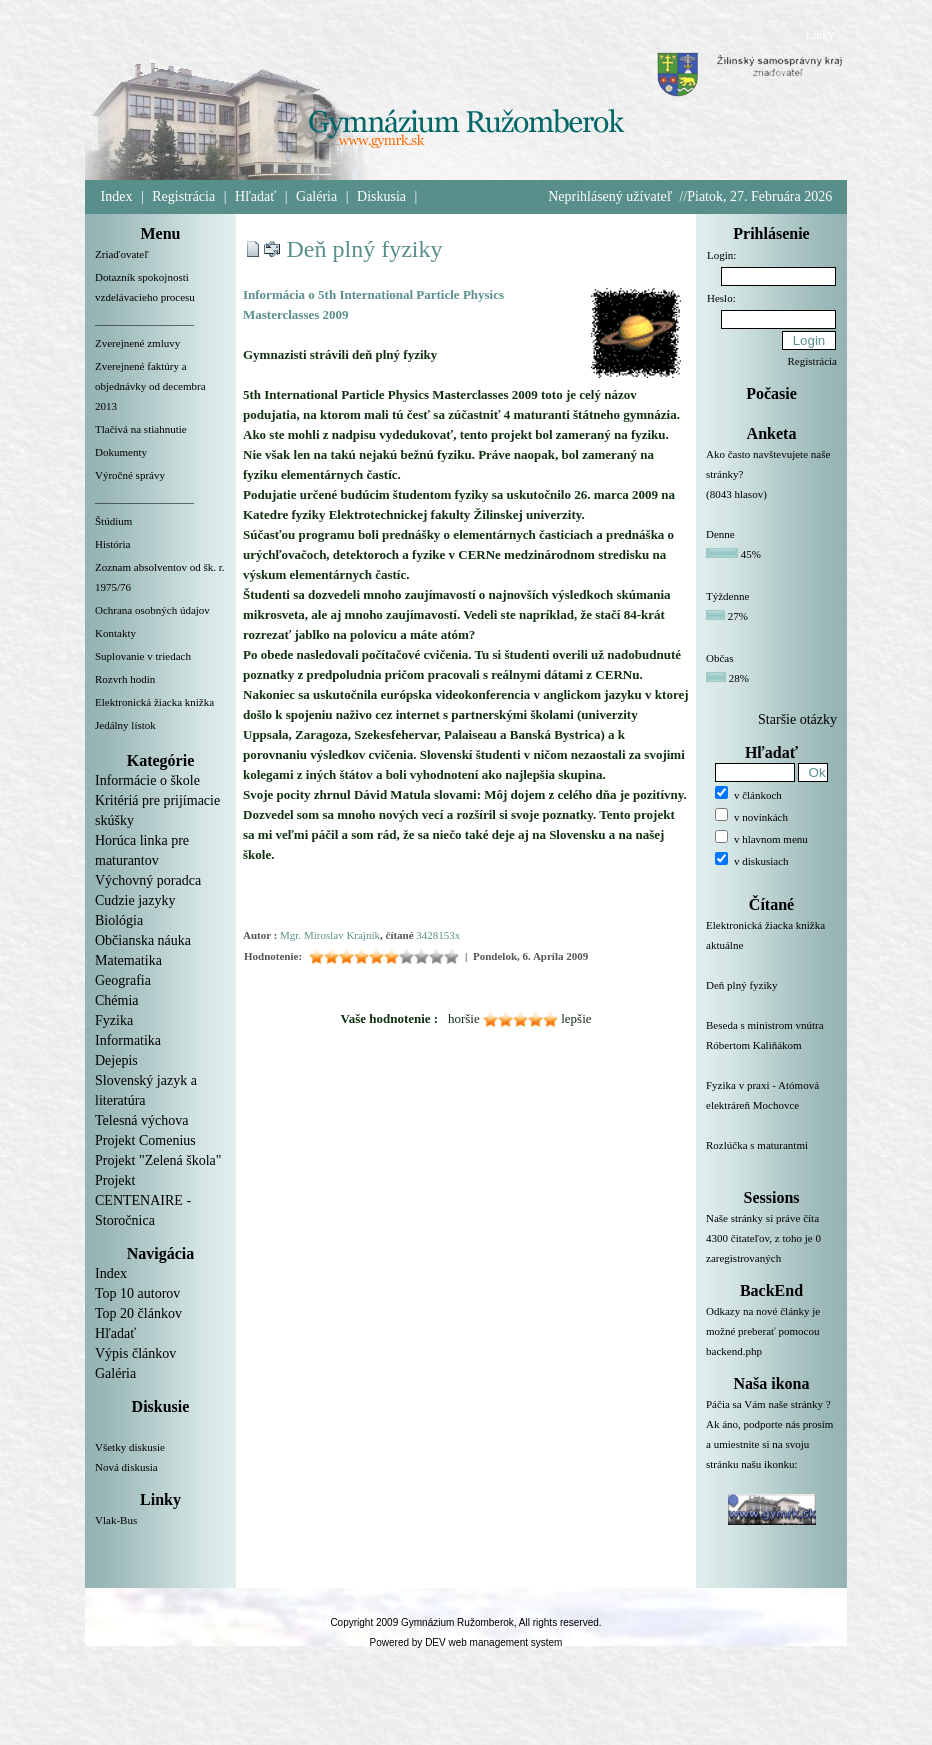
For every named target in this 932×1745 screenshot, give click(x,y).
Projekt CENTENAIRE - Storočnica (143, 1200)
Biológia (119, 920)
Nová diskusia (126, 1467)
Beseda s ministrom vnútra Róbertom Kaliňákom (771, 1047)
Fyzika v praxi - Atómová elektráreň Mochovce (771, 1107)
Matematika (128, 960)
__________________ (144, 320)
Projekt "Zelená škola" (158, 1160)
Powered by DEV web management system (466, 1642)
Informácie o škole (147, 780)
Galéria (316, 196)
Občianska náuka (143, 940)
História (112, 544)
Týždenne (727, 596)
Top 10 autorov (137, 1293)
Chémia (117, 1000)
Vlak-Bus (116, 1520)
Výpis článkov (135, 1353)
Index (117, 196)
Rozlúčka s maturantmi (771, 1157)
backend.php (734, 1351)
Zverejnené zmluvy (137, 343)
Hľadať (255, 196)
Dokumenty (121, 452)
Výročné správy (130, 475)
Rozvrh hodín (125, 679)
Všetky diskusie (130, 1447)
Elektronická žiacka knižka (154, 702)
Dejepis (116, 1060)
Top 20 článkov (138, 1313)
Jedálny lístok (125, 725)
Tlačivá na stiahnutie (141, 429)
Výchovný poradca (148, 880)
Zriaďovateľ (122, 254)
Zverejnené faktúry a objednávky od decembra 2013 (150, 386)
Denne (720, 534)
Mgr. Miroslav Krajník (330, 935)
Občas (720, 658)
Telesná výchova (141, 1120)
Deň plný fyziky (365, 249)
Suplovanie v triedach (143, 656)
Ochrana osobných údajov (152, 610)
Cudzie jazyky (135, 900)
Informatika (128, 1040)
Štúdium (113, 521)
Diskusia (381, 196)
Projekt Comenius (145, 1140)
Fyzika (114, 1020)
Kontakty (115, 633)
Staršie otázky (797, 719)
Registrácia (183, 196)
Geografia (123, 980)
